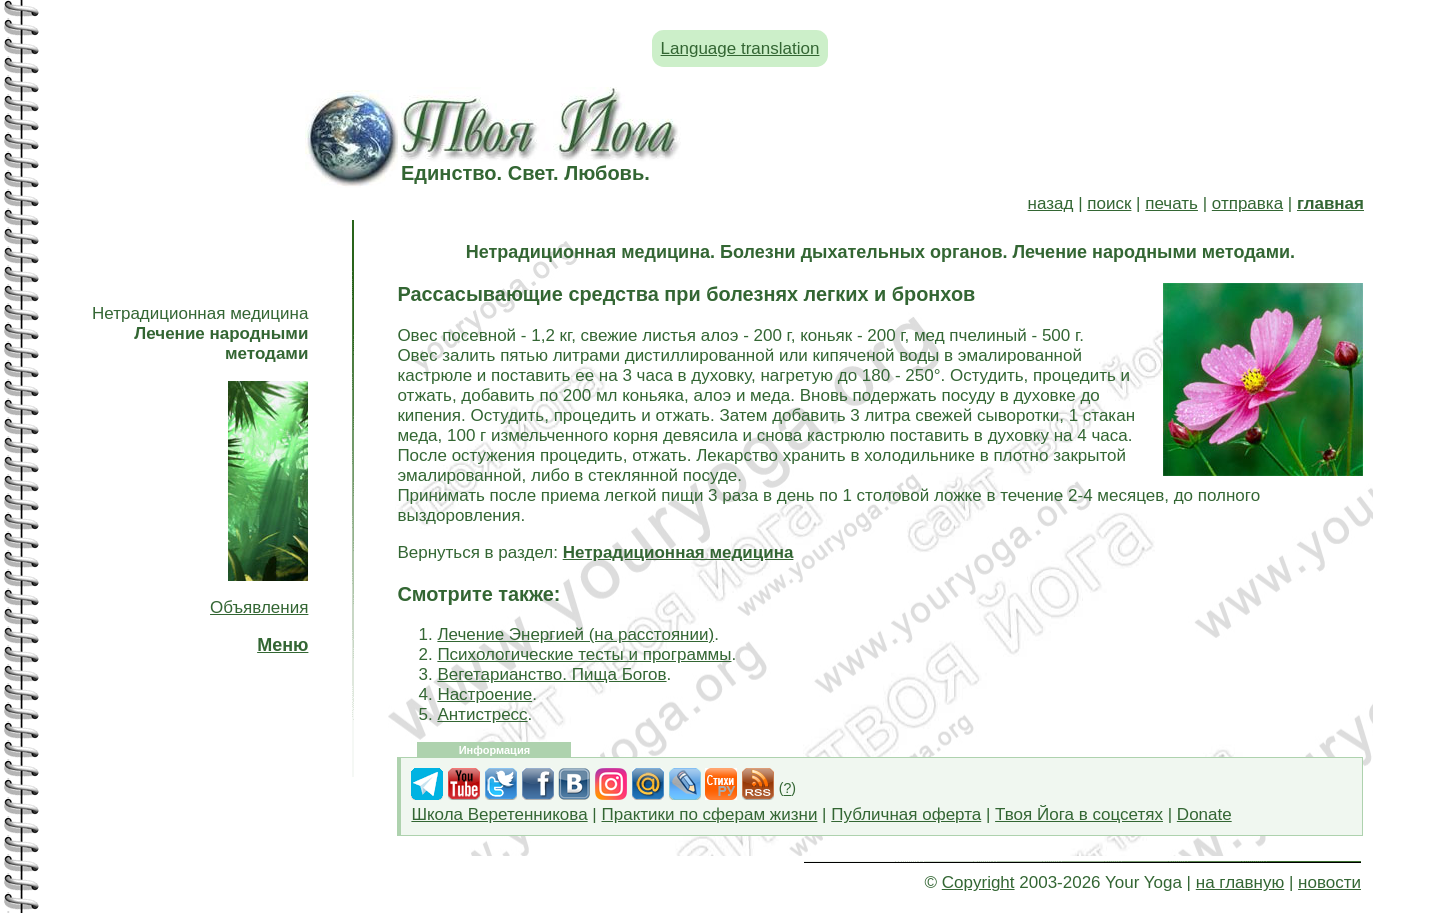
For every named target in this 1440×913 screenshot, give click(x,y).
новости (1329, 882)
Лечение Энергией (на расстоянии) (575, 634)
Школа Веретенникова (499, 814)
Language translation (740, 48)
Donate (1204, 814)
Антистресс (482, 714)
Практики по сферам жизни (710, 814)
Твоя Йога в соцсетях (1079, 814)
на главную (1240, 882)
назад (1051, 203)
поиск (1109, 203)
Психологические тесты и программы (584, 654)
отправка (1247, 203)
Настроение (484, 694)
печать (1171, 203)
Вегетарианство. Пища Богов (551, 674)
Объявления (259, 607)
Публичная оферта (906, 814)
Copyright (978, 882)
